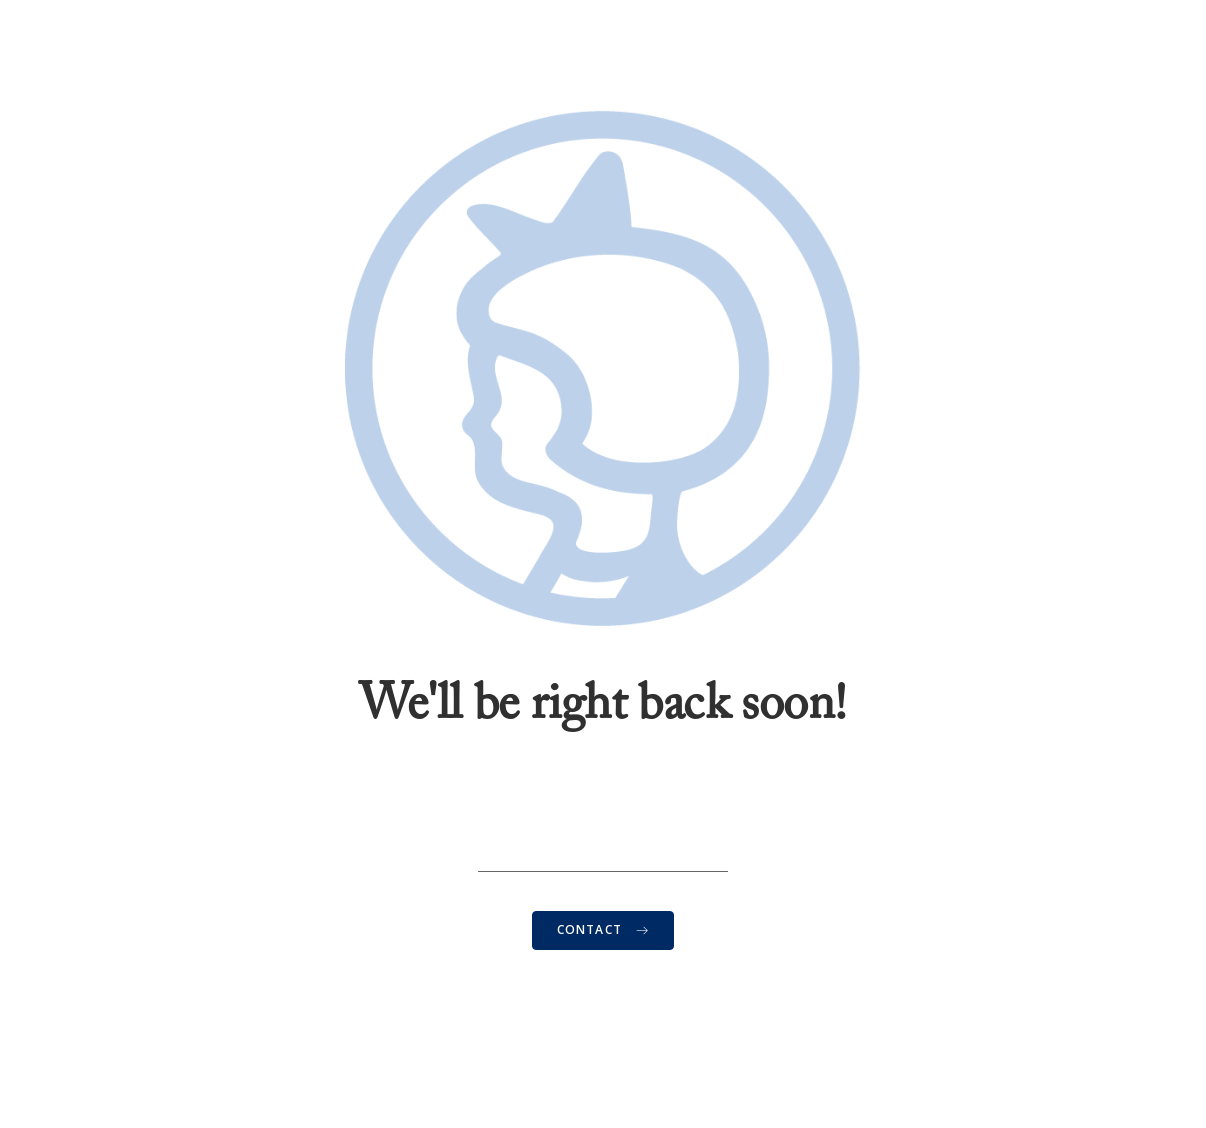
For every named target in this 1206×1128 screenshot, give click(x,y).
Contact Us (602, 993)
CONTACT (603, 929)
